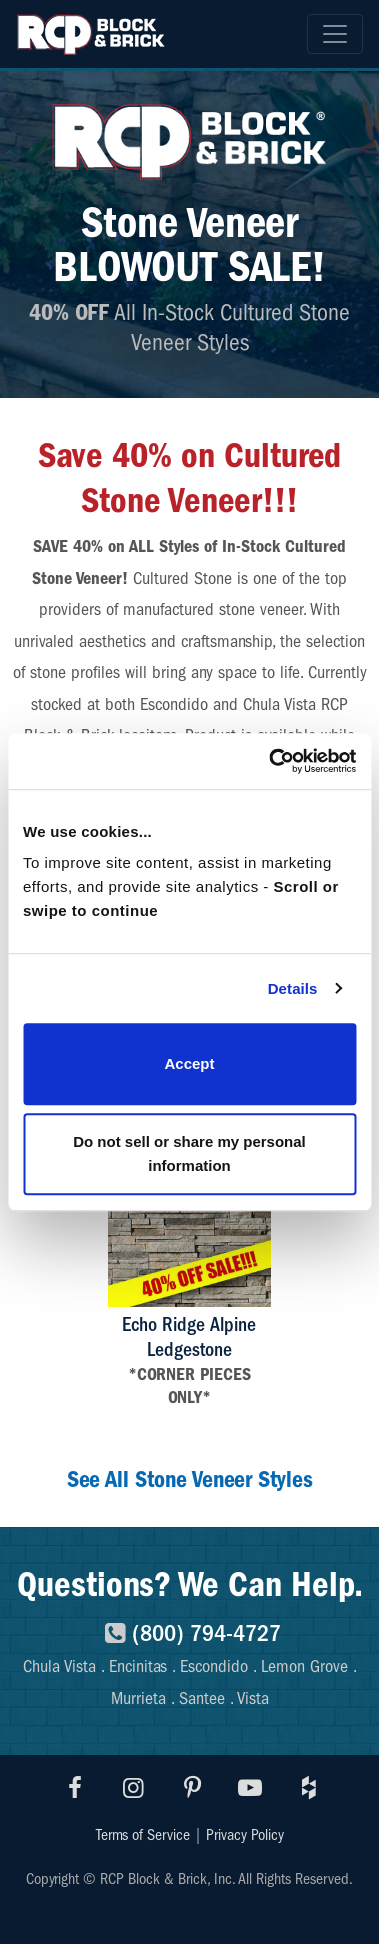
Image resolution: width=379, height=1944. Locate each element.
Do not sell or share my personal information (189, 1153)
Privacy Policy (245, 1835)
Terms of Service (143, 1835)
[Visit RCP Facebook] (76, 1788)
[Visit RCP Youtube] (251, 1788)
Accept (189, 1063)
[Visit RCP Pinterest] (192, 1788)
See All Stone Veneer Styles (190, 1479)
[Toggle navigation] (335, 34)
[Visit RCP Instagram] (134, 1788)
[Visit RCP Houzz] (309, 1788)
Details (293, 988)
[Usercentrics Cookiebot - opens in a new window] (270, 761)
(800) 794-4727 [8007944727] (189, 1633)
